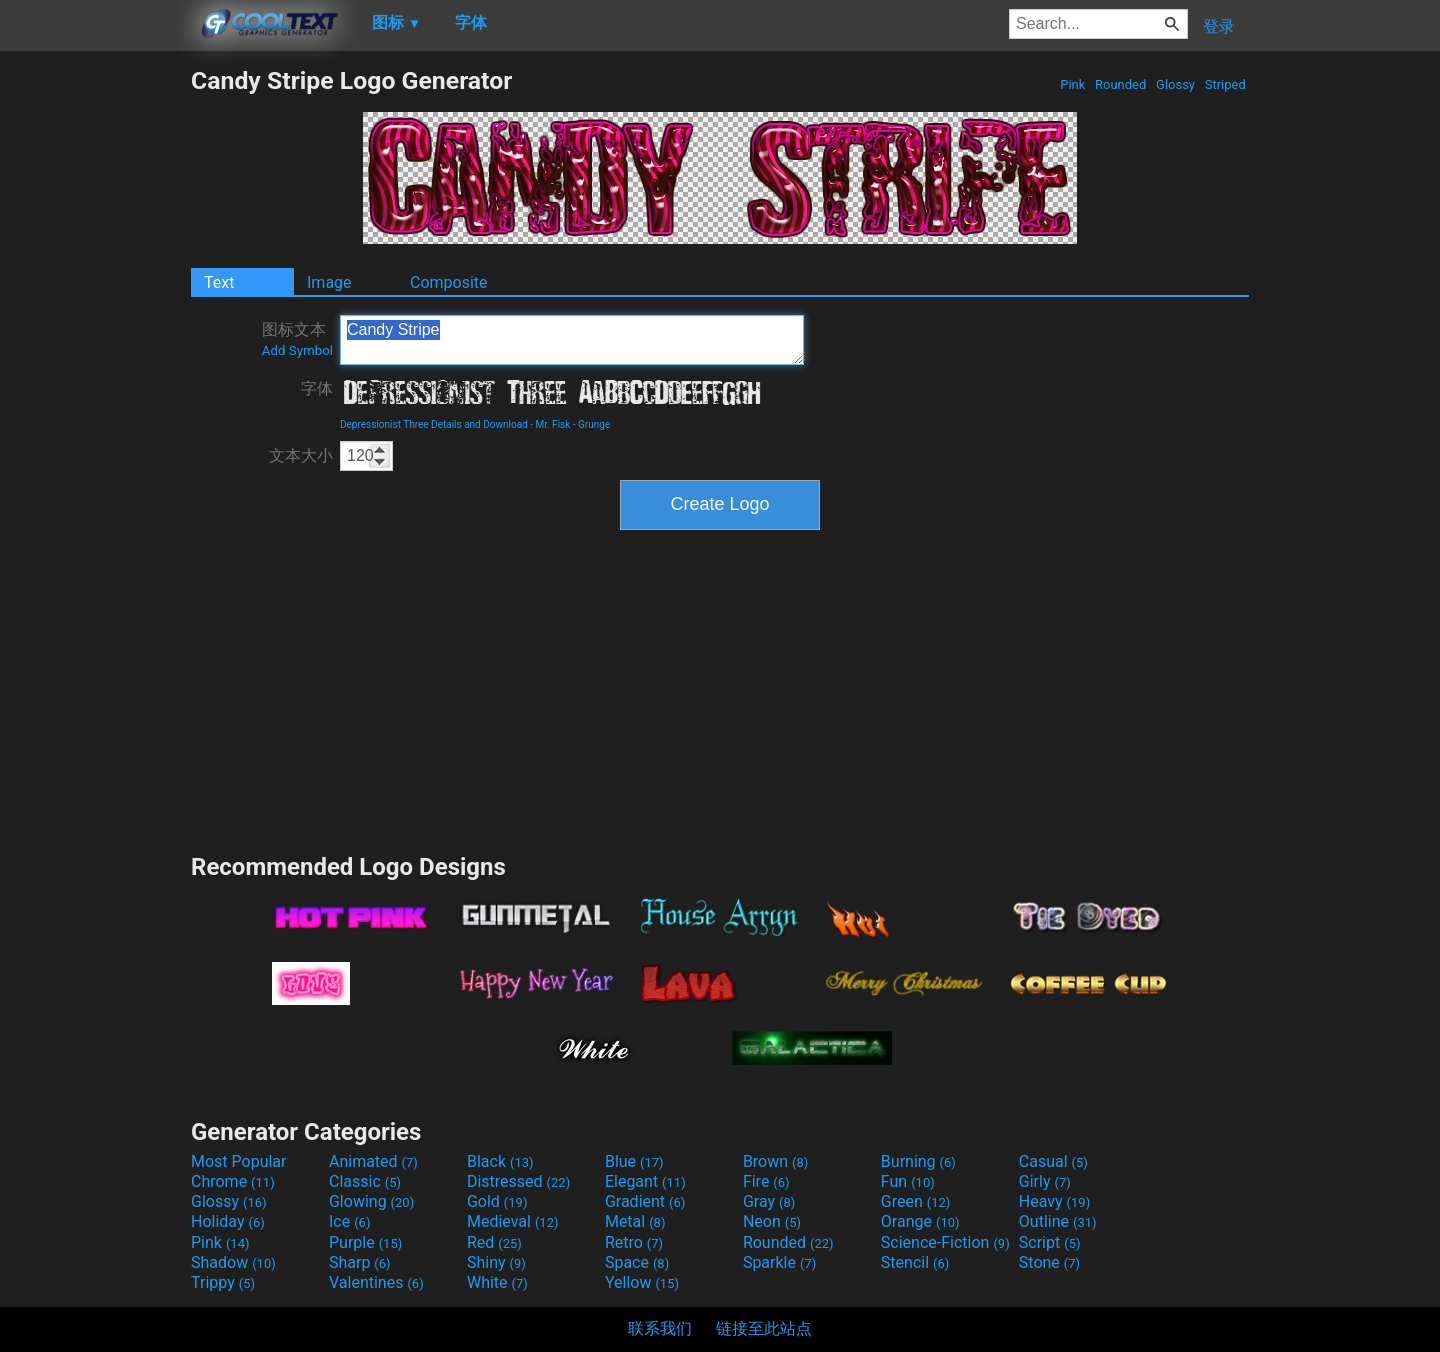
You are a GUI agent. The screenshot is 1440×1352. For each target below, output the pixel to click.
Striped (1225, 84)
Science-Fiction (945, 1242)
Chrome (233, 1181)
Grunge (594, 424)
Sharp (360, 1262)
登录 (1219, 26)
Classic (365, 1181)
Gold (497, 1201)
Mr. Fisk (552, 424)
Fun (908, 1181)
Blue (634, 1161)
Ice (349, 1221)
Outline (1058, 1221)
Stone (1049, 1262)
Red (494, 1242)
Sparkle (779, 1262)
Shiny (496, 1262)
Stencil (915, 1262)
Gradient (645, 1201)
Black (500, 1161)
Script (1050, 1242)
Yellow (642, 1282)
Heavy (1054, 1201)
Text (219, 282)
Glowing (371, 1201)
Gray (769, 1201)
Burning (918, 1161)
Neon (772, 1221)
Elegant (645, 1181)
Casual (1053, 1161)
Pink (1073, 84)
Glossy (1175, 84)
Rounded (1121, 84)
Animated (373, 1161)
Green (916, 1201)
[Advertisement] (95, 366)
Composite (449, 282)
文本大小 (301, 455)
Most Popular (239, 1161)
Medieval (513, 1221)
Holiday (228, 1221)
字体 (317, 388)
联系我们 (660, 1328)
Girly (1045, 1181)
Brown (775, 1161)
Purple (365, 1242)
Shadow (233, 1262)
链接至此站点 (764, 1328)
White (497, 1282)
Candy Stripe (572, 340)
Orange (920, 1221)
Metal (635, 1221)
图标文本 (297, 339)
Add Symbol (297, 350)
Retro (634, 1242)
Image (329, 282)
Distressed (518, 1181)
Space (637, 1262)
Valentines (376, 1282)
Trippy (223, 1282)
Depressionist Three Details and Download (434, 424)
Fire (766, 1181)
